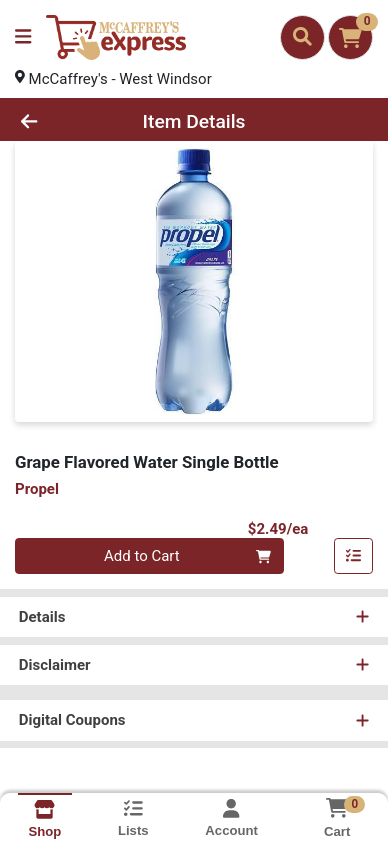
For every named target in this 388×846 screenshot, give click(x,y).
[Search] (302, 37)
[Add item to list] (354, 557)
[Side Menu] (23, 37)
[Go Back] (60, 121)
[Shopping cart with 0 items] (350, 37)
